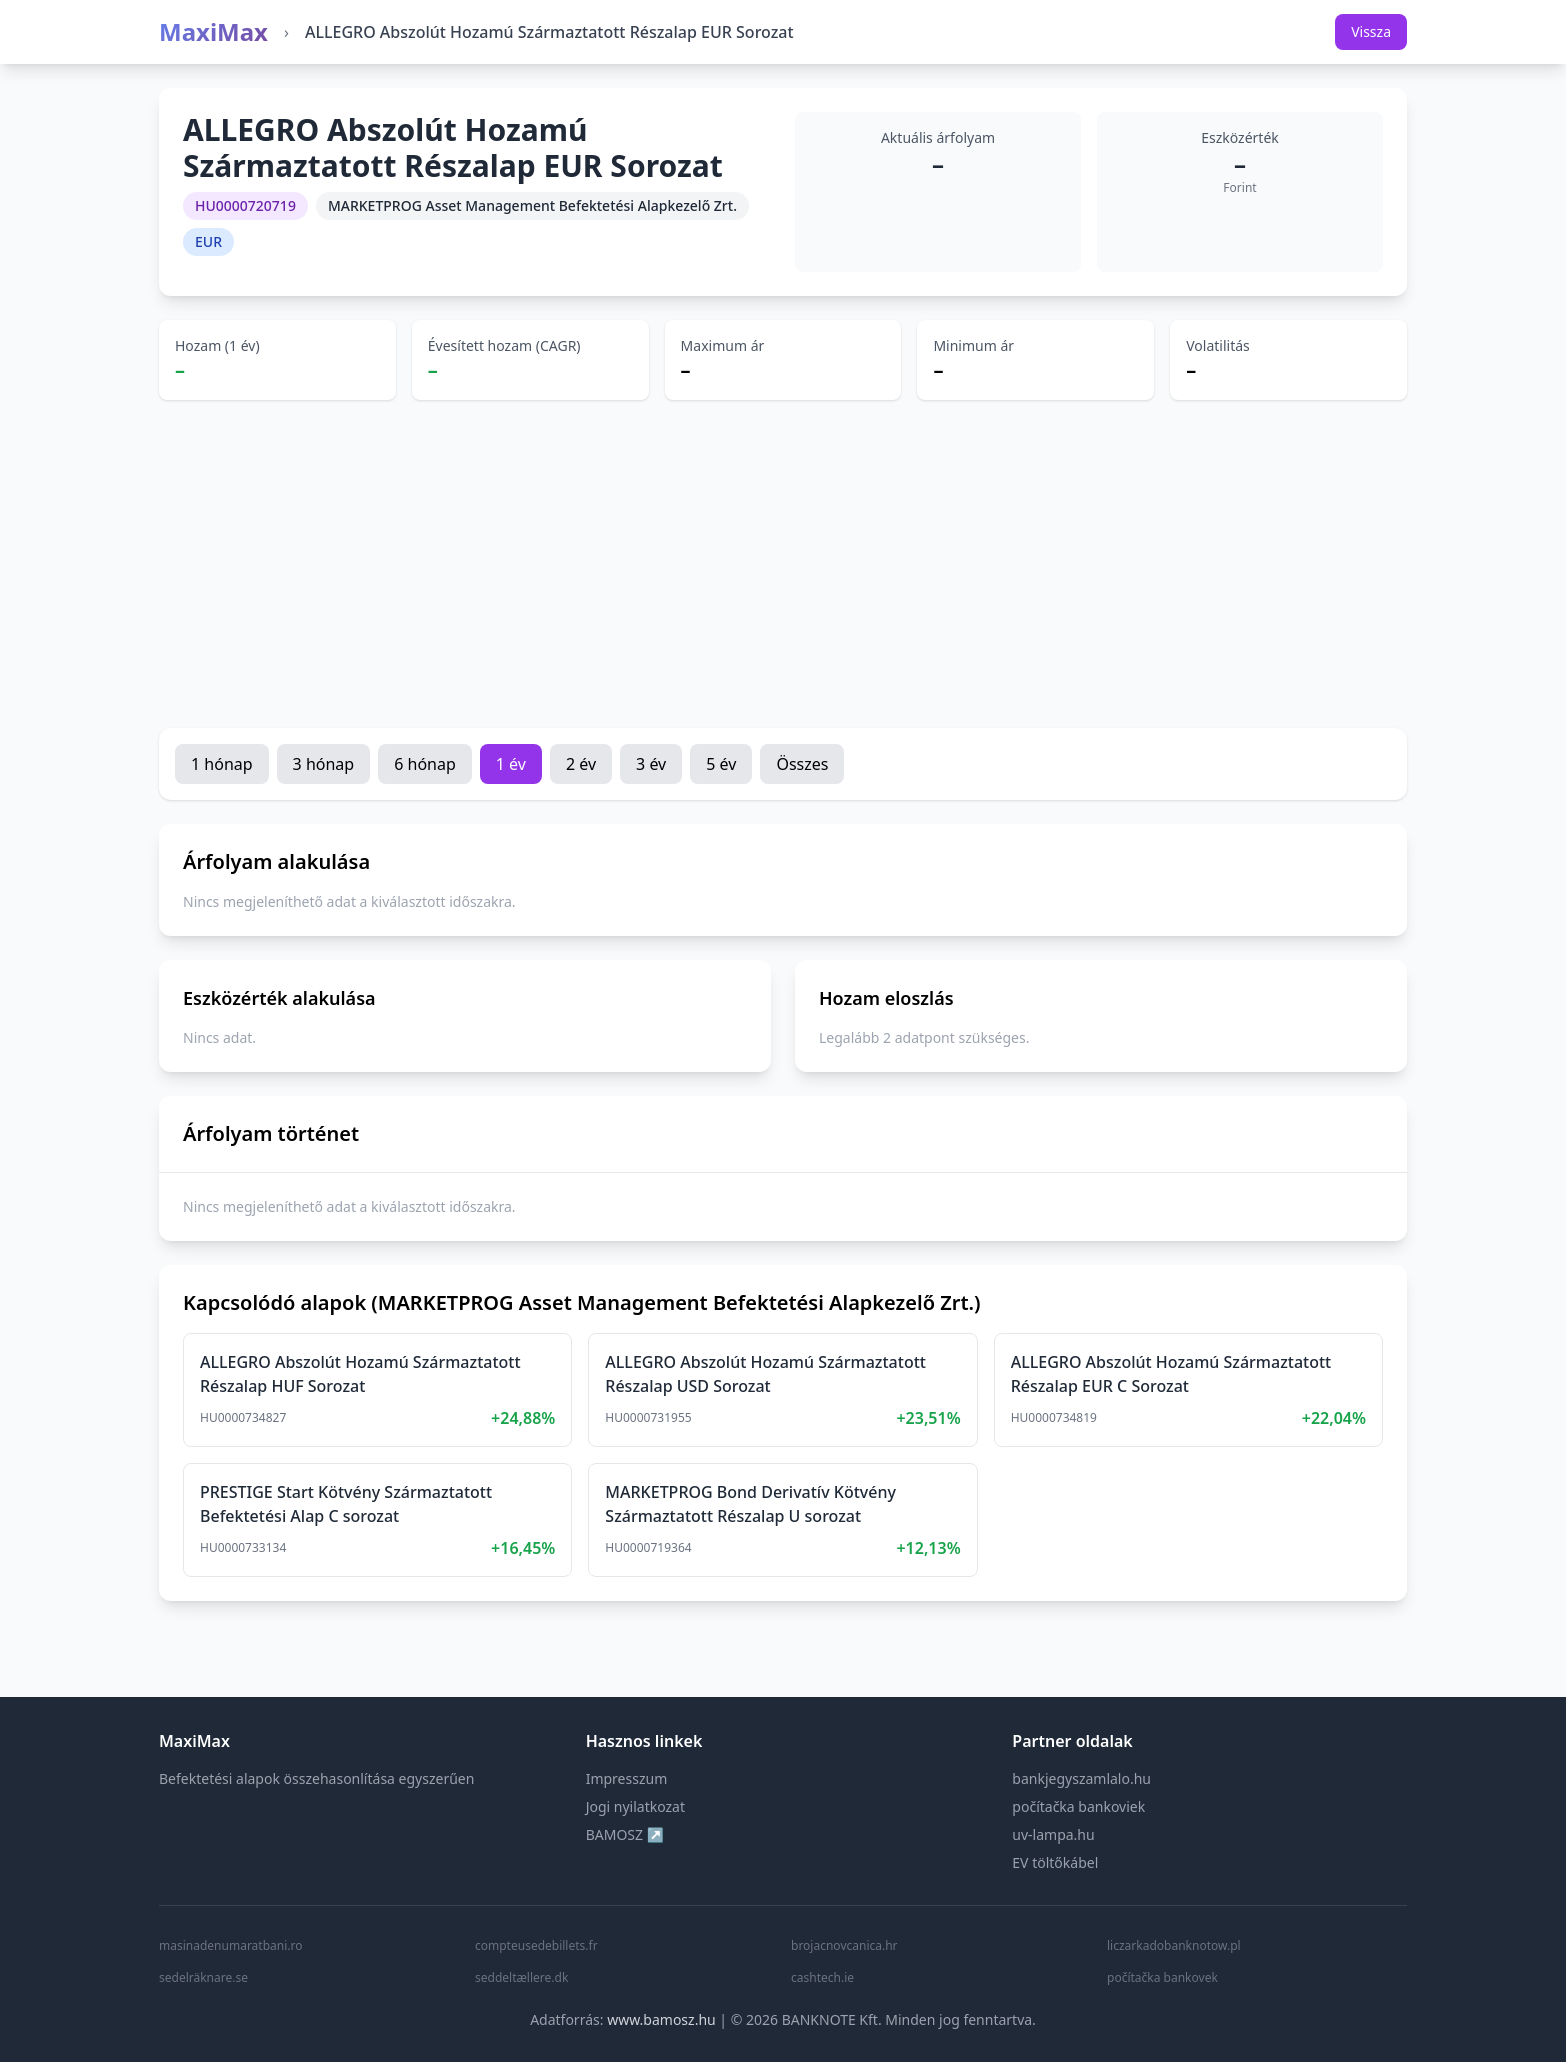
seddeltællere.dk (521, 1978)
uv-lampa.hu (1053, 1834)
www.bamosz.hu (661, 2019)
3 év (651, 764)
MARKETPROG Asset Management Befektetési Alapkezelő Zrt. (532, 205)
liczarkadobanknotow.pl (1174, 1946)
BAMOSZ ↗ (625, 1834)
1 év (511, 764)
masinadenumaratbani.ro (230, 1946)
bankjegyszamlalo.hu (1081, 1778)
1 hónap (222, 764)
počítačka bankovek (1162, 1978)
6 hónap (425, 764)
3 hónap (324, 764)
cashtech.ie (822, 1978)
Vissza (1371, 31)
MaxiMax (213, 32)
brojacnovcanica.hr (844, 1946)
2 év (581, 764)
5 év (721, 764)
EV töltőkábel (1055, 1862)
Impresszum (627, 1778)
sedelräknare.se (203, 1978)
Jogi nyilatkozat (635, 1806)
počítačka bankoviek (1078, 1806)
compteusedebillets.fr (536, 1946)
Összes (802, 764)
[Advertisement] (783, 564)
